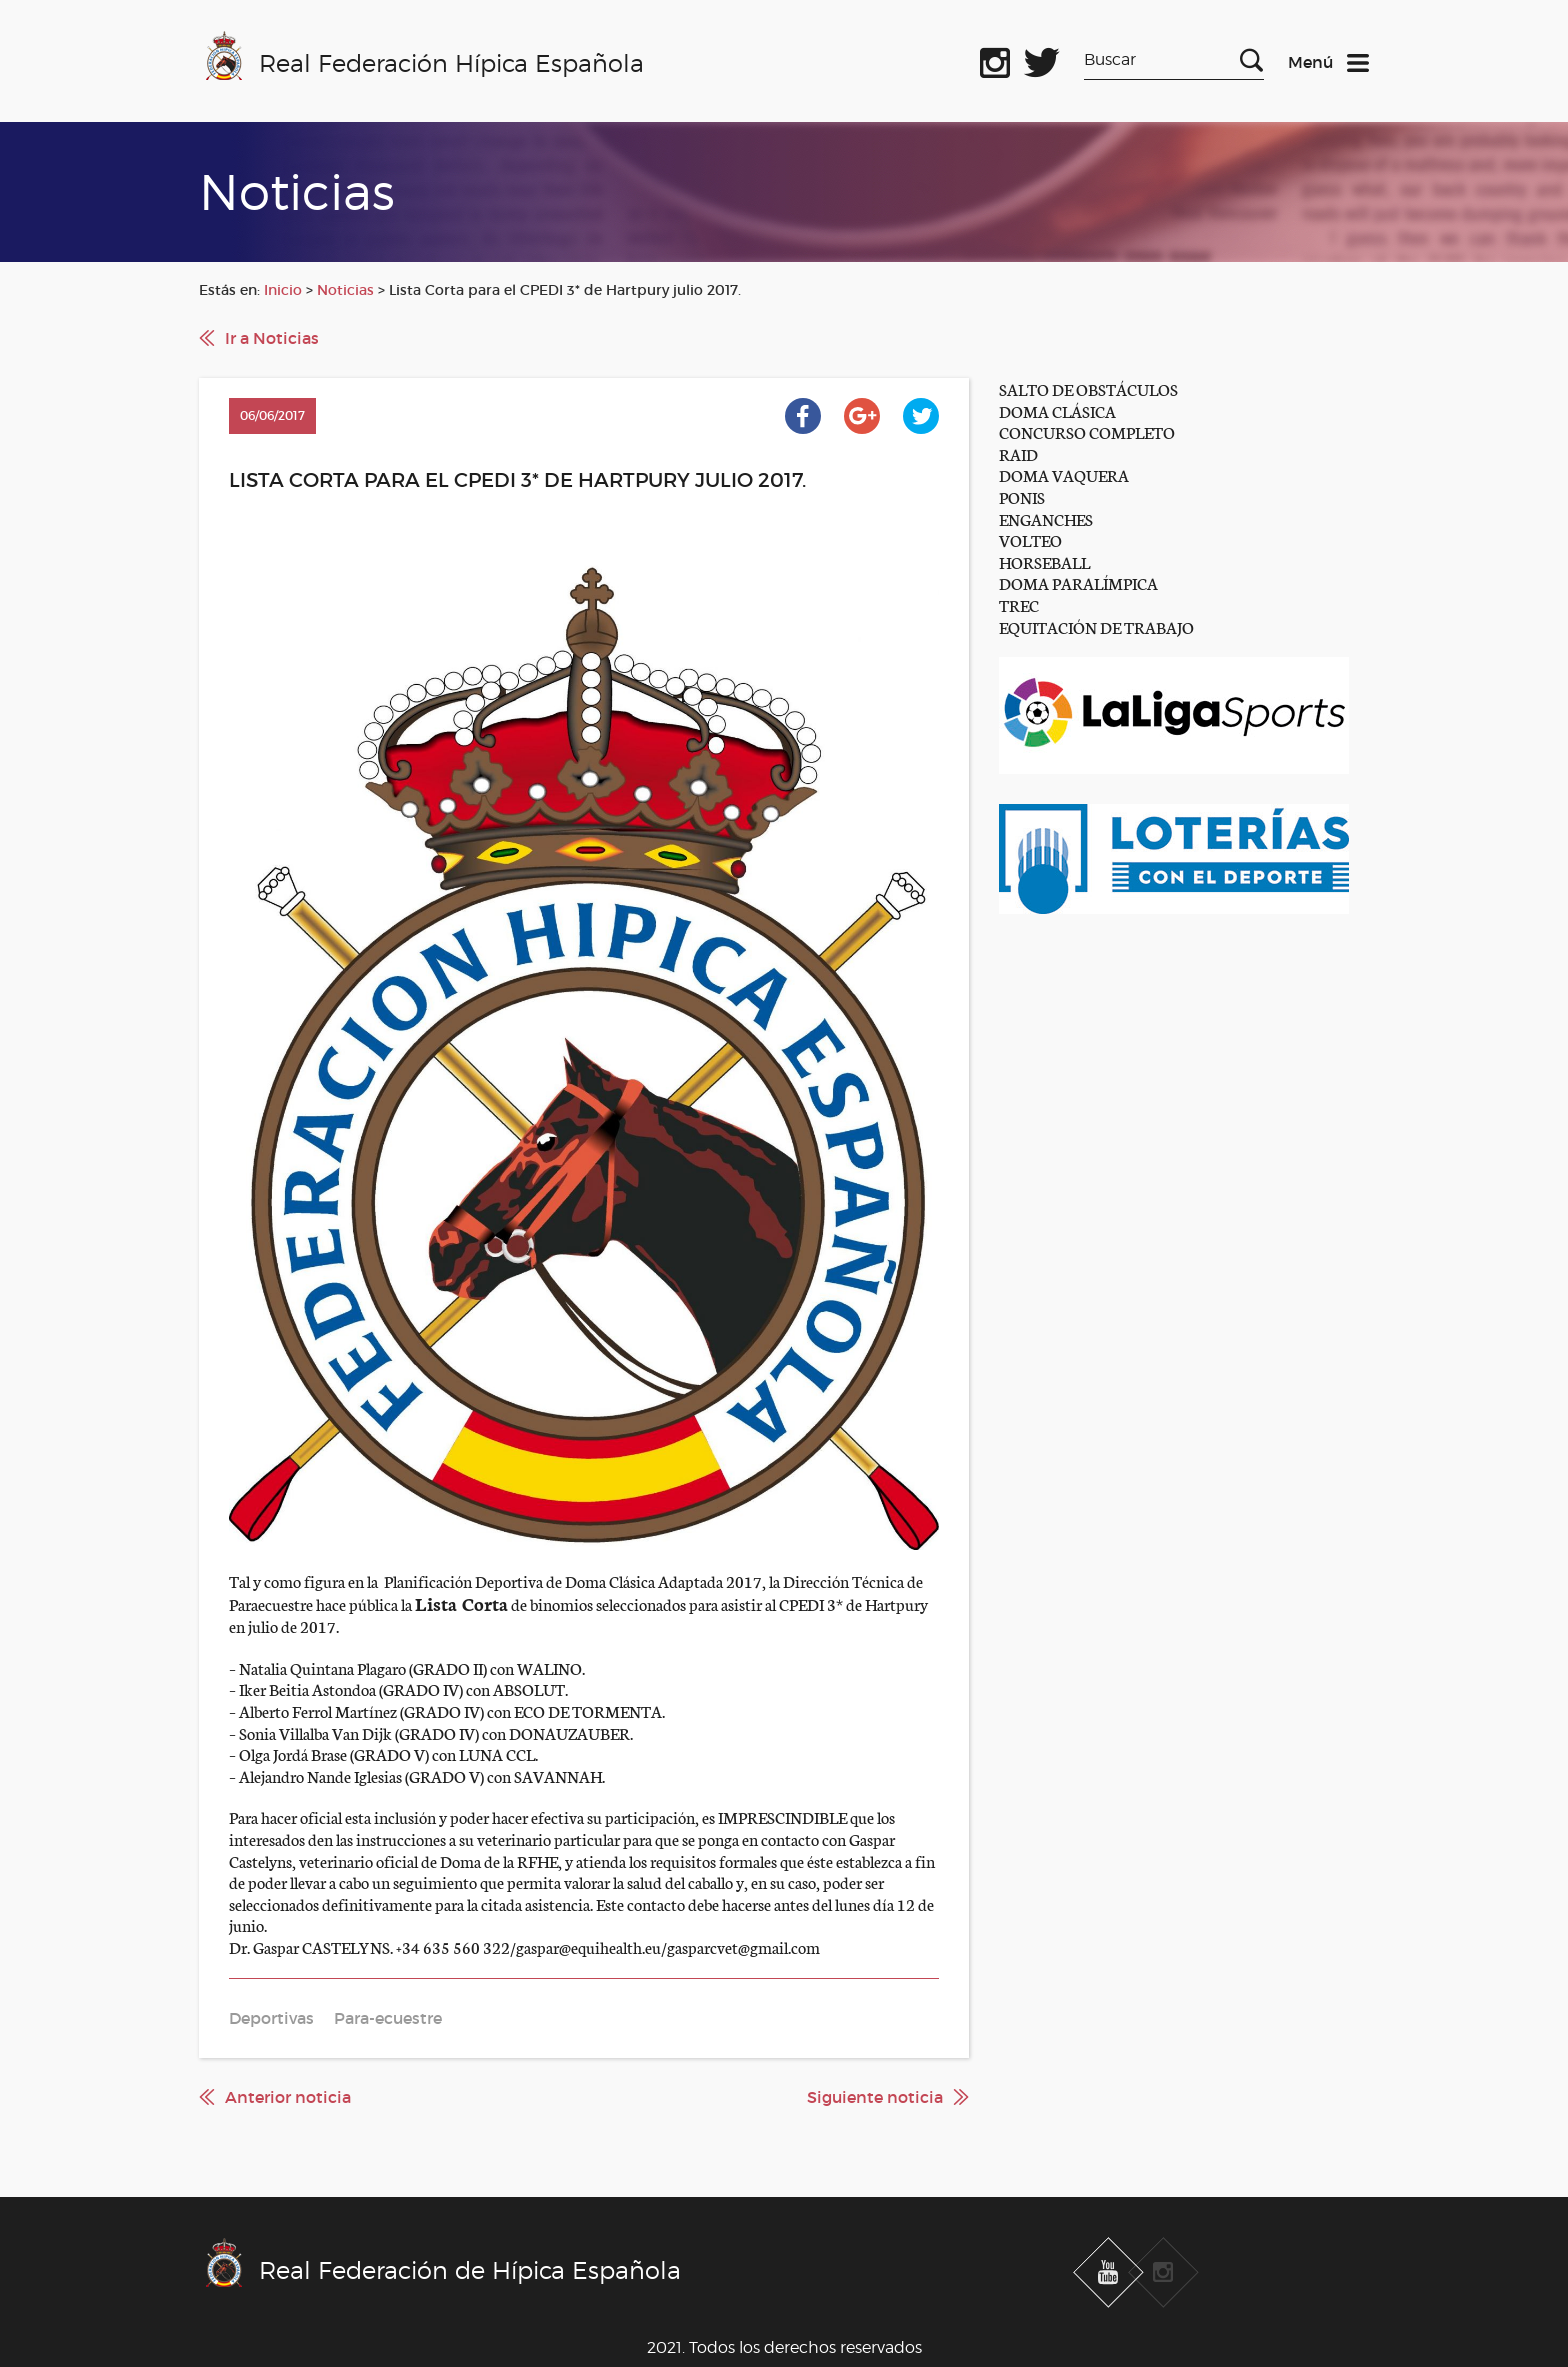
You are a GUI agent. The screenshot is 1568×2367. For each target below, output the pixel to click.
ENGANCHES (1046, 518)
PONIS (1022, 496)
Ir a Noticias (272, 338)
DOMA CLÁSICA (1057, 410)
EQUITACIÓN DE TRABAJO (1096, 626)
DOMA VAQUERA (1064, 474)
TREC (1019, 604)
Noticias (345, 290)
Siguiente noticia (875, 2097)
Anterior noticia (288, 2097)
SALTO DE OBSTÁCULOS (1088, 388)
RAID (1018, 453)
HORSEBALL (1044, 561)
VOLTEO (1030, 539)
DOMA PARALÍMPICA (1078, 582)
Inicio (283, 290)
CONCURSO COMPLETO (1087, 431)
